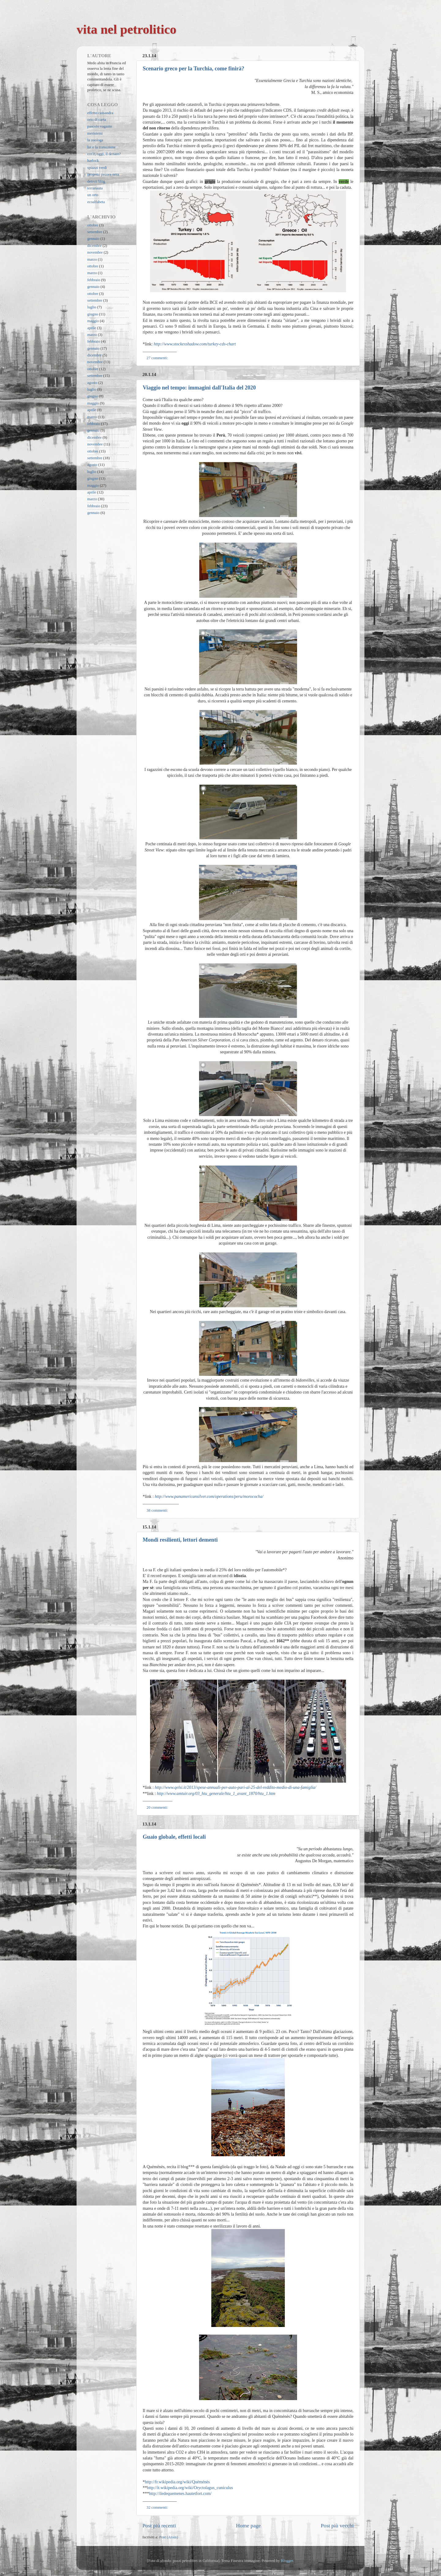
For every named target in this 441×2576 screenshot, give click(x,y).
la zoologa (95, 140)
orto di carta (96, 119)
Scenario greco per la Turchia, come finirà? (193, 68)
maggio (93, 321)
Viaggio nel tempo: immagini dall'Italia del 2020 (199, 388)
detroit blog (96, 181)
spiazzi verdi (97, 168)
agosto (92, 383)
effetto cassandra (100, 113)
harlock (93, 160)
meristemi (95, 133)
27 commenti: (158, 358)
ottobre (92, 225)
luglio (91, 307)
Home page (248, 2525)
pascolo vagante (99, 126)
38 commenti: (158, 1510)
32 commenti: (158, 2507)
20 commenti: (158, 1807)
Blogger (287, 2561)
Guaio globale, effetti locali (174, 1837)
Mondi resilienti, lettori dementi (180, 1540)
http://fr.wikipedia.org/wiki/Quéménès (177, 2482)
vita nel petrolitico (126, 29)
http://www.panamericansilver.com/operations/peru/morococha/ (209, 1496)
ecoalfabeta (96, 202)
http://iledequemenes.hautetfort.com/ (180, 2493)
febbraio (93, 280)
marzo (92, 259)
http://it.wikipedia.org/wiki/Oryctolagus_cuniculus (190, 2487)
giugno (92, 314)
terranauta (95, 188)
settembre (94, 232)
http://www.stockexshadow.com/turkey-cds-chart (195, 344)
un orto (92, 195)
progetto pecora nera (103, 174)
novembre (95, 252)
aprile (91, 328)
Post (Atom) (168, 2537)
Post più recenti (159, 2525)
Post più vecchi (337, 2525)
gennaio (93, 238)
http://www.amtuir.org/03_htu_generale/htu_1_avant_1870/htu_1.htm (216, 1793)
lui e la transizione (101, 147)
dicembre (94, 246)
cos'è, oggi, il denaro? (104, 154)
